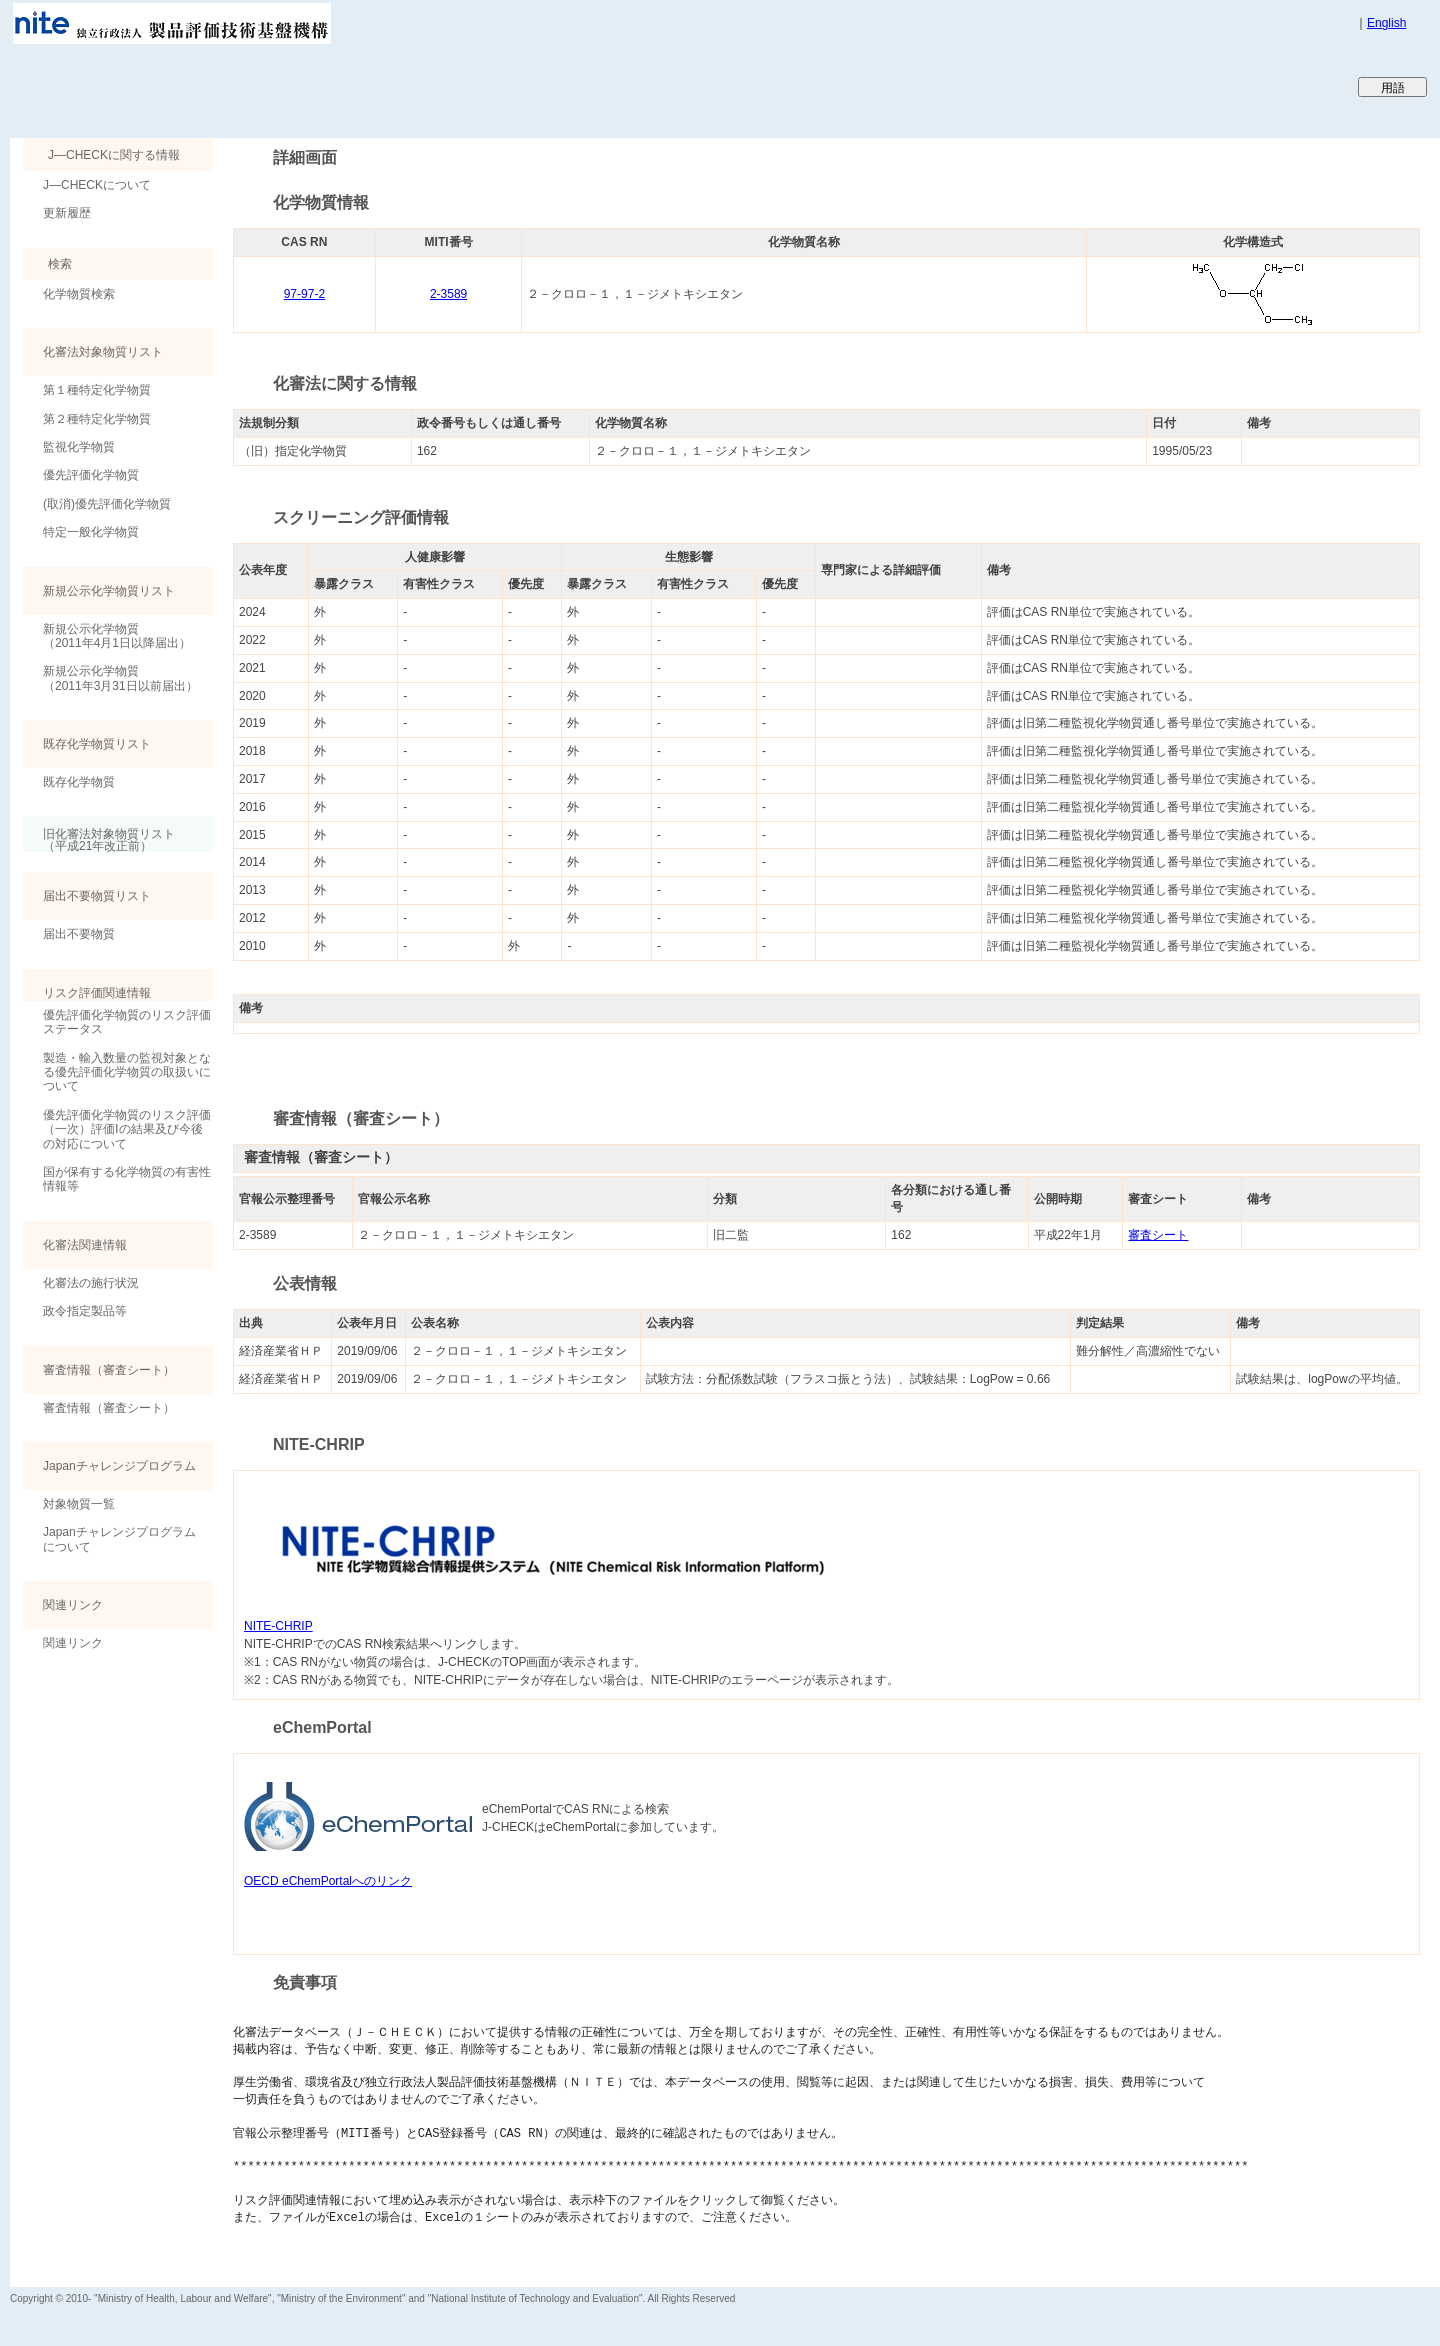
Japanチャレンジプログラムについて (119, 1539)
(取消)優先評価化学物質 (107, 504)
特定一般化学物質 (91, 532)
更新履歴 (67, 213)
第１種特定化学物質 (97, 390)
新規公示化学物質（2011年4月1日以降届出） (117, 636)
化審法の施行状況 (91, 1283)
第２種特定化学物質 (97, 419)
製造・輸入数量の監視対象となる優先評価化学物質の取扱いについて (127, 1072)
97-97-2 (304, 294)
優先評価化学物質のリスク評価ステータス (127, 1022)
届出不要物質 (79, 934)
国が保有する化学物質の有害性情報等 (127, 1179)
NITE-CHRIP (278, 1626)
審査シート (1158, 1235)
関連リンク (73, 1643)
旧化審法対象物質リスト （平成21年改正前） (99, 839)
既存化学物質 (79, 782)
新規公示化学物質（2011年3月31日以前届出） (120, 678)
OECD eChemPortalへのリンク (328, 1881)
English (1386, 23)
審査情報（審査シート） (109, 1408)
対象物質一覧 (79, 1504)
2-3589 (448, 294)
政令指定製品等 (85, 1311)
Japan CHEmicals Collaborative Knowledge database (252, 86)
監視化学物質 (79, 447)
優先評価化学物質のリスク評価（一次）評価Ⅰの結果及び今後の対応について (127, 1129)
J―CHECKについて (97, 185)
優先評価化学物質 (91, 475)
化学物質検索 (79, 294)
